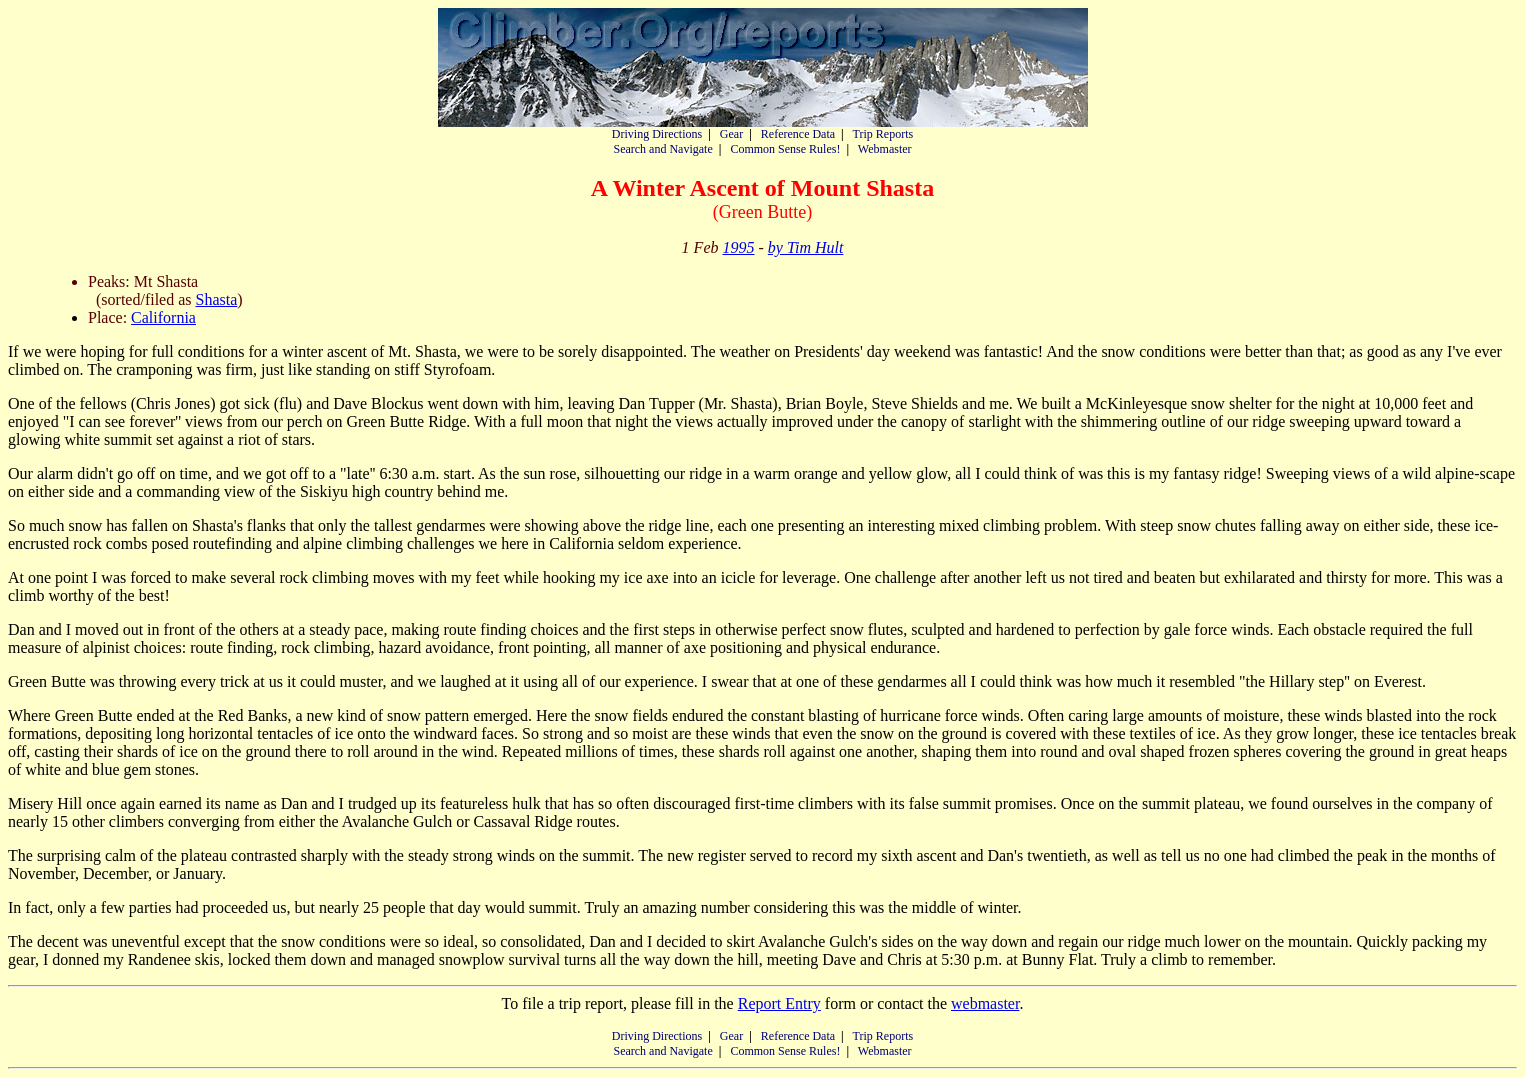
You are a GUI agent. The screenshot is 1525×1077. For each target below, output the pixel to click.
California (163, 317)
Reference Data (798, 134)
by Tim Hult (806, 247)
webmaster (985, 1003)
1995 (738, 247)
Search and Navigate (662, 149)
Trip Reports (883, 134)
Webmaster (885, 149)
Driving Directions (657, 134)
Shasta (217, 299)
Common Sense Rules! (785, 149)
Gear (731, 134)
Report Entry (779, 1003)
